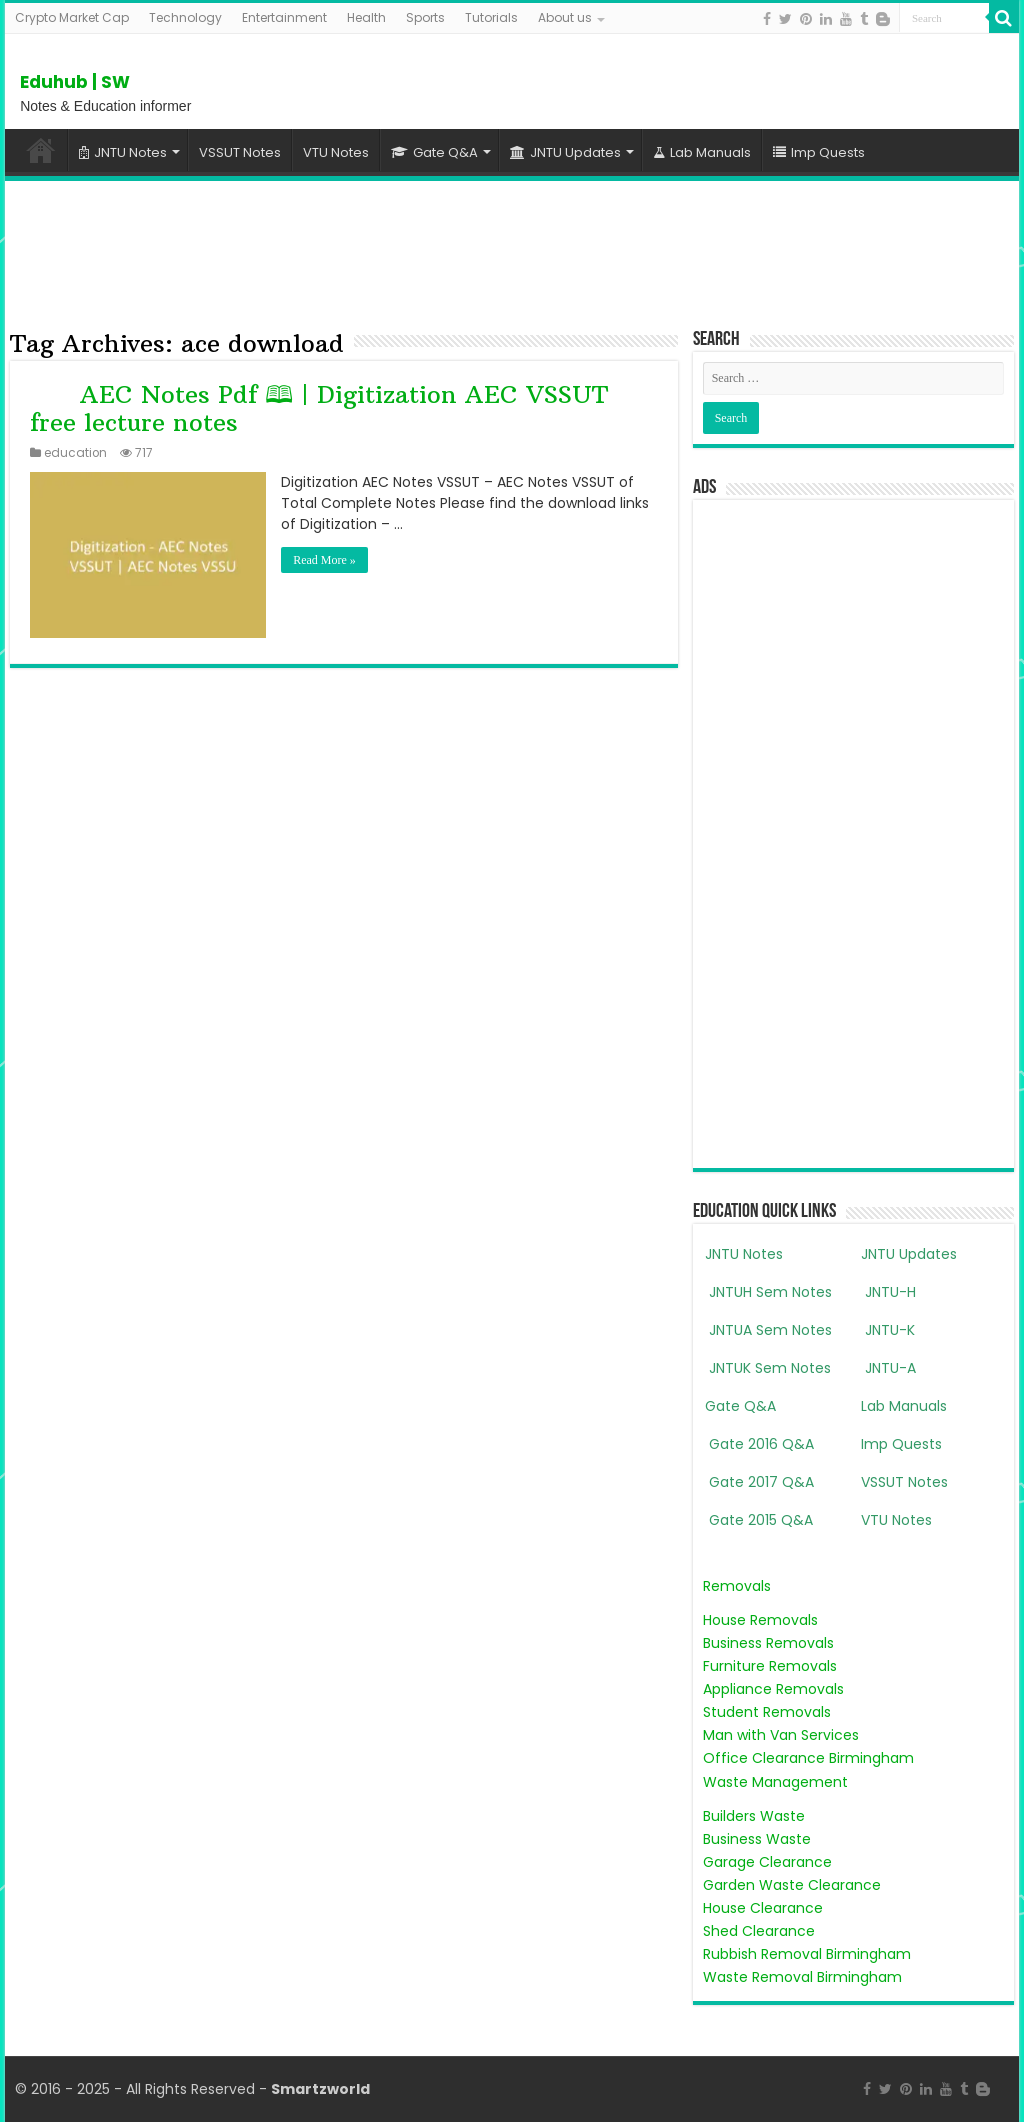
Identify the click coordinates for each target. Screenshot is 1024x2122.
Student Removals (767, 1712)
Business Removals (768, 1643)
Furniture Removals (770, 1666)
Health (366, 17)
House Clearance (763, 1908)
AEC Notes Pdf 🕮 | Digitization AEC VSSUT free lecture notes (318, 408)
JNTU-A (888, 1368)
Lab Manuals (702, 152)
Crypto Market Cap (72, 17)
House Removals (760, 1620)
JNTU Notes (123, 152)
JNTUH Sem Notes (768, 1292)
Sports (425, 17)
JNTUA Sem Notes (768, 1330)
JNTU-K (888, 1330)
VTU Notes (336, 152)
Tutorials (491, 17)
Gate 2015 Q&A (759, 1520)
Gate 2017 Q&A (759, 1482)
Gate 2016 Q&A (759, 1444)
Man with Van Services (781, 1735)
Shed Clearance (759, 1931)
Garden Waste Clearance (792, 1885)
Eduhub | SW (75, 82)
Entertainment (284, 17)
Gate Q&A (434, 152)
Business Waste (757, 1839)
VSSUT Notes (240, 152)
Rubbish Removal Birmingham (807, 1954)
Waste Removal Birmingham (802, 1977)
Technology (185, 17)
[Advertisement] (512, 251)
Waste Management (775, 1782)
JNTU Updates (565, 152)
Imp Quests (819, 152)
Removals (737, 1586)
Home (41, 150)
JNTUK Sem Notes (768, 1368)
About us (565, 17)
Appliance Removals (773, 1689)
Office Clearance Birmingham (808, 1758)
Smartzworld (320, 2089)
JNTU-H (888, 1292)
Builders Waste (754, 1816)
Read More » (324, 560)
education (75, 453)
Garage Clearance (767, 1862)
